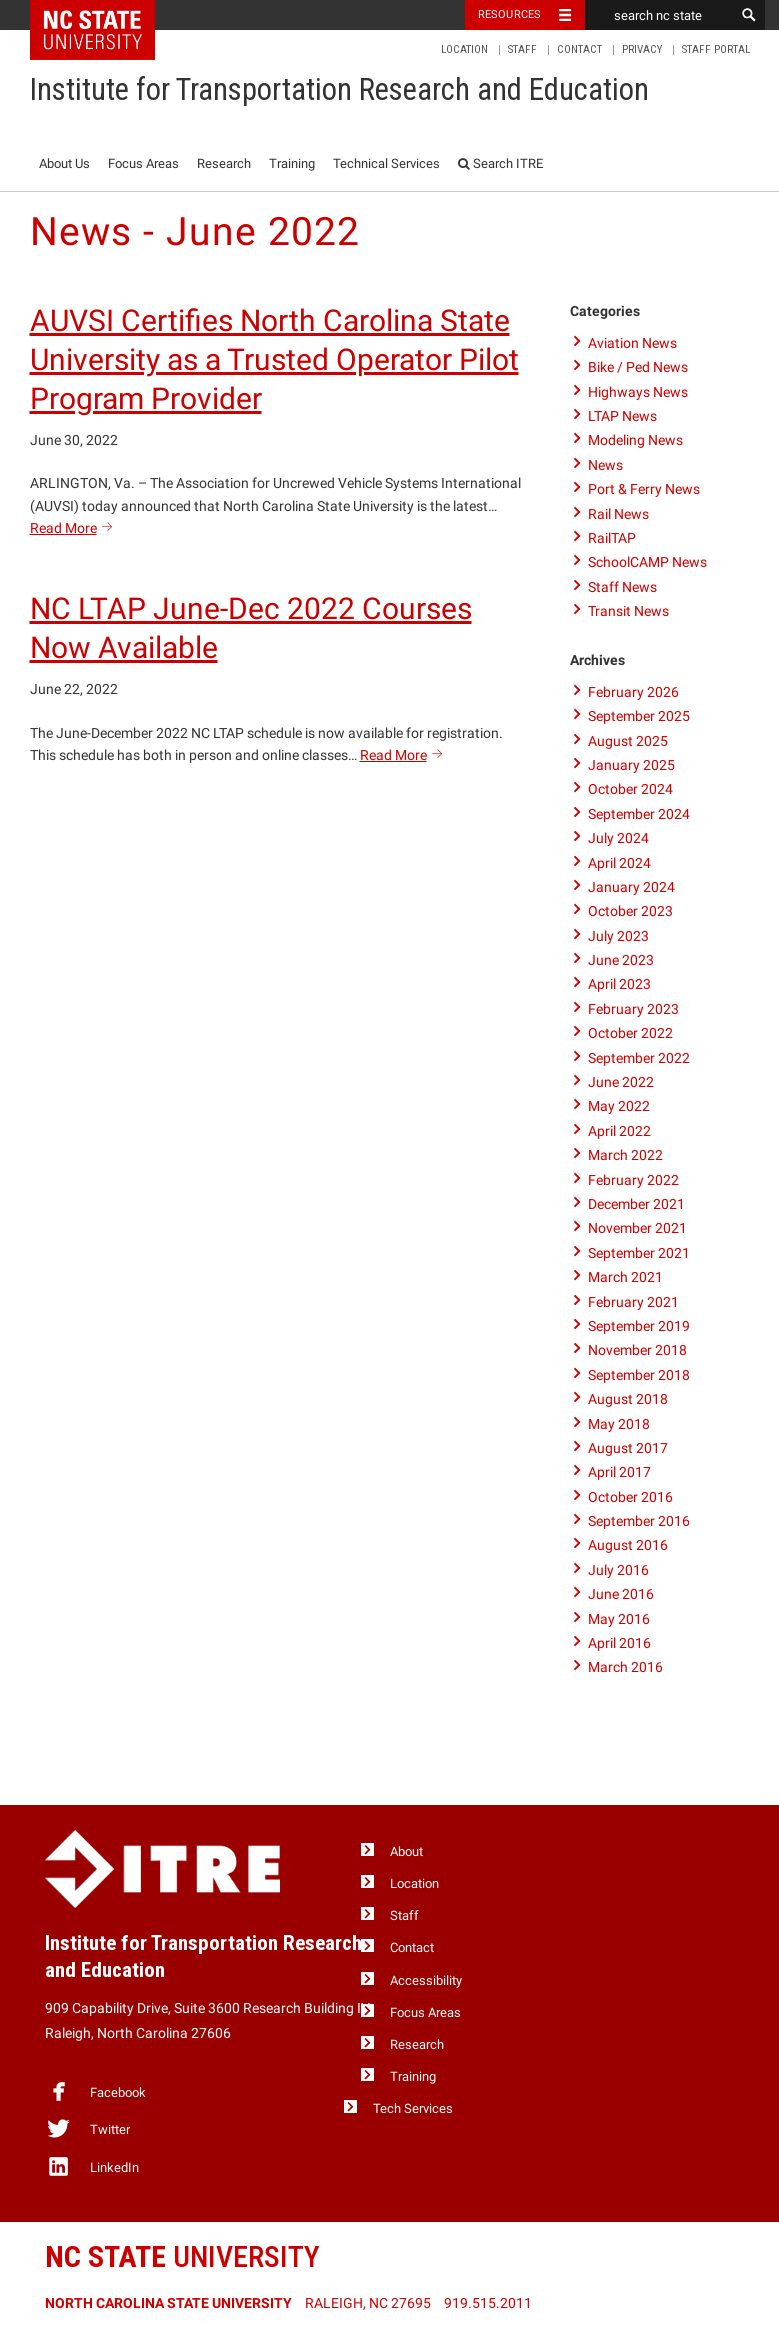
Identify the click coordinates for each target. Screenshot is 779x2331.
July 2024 (618, 838)
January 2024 (631, 887)
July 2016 (618, 1570)
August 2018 (628, 1399)
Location (464, 49)
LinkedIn (92, 2166)
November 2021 (637, 1228)
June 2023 (621, 960)
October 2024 (630, 789)
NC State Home (105, 15)
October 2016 (630, 1497)
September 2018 (639, 1375)
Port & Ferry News (644, 489)
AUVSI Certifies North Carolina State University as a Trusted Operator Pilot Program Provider (274, 359)
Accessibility (426, 1980)
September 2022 (639, 1058)
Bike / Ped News (638, 367)
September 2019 (639, 1326)
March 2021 (625, 1277)
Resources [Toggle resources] (510, 14)
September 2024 (639, 814)
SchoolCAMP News (647, 562)
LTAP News (622, 416)
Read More (74, 528)
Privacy (642, 49)
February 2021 (633, 1302)
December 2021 (636, 1204)
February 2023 (633, 1009)
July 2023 (618, 936)
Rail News (618, 514)
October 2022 (630, 1033)
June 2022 (621, 1082)
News (605, 465)
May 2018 (619, 1424)
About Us (64, 163)
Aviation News (632, 343)
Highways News (638, 392)
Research (224, 163)
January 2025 (631, 765)
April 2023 (619, 984)
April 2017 (619, 1472)
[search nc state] (660, 15)
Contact (579, 49)
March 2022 (625, 1155)
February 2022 (633, 1180)
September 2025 (639, 716)
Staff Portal (716, 49)
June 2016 (621, 1594)
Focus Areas (143, 163)
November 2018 (637, 1350)
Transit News (628, 611)
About (406, 1851)
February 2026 (633, 692)
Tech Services (413, 2108)
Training (292, 163)
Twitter (88, 2128)
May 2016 (619, 1619)
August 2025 (628, 741)
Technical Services (386, 163)
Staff (522, 49)
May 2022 (619, 1106)
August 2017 (628, 1448)
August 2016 (628, 1545)
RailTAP (612, 538)
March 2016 (625, 1667)
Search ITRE (500, 163)
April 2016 (619, 1643)
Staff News (622, 587)
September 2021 (639, 1253)
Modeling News (635, 440)
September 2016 (639, 1521)
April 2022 (619, 1131)
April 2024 (619, 863)
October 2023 (630, 911)
